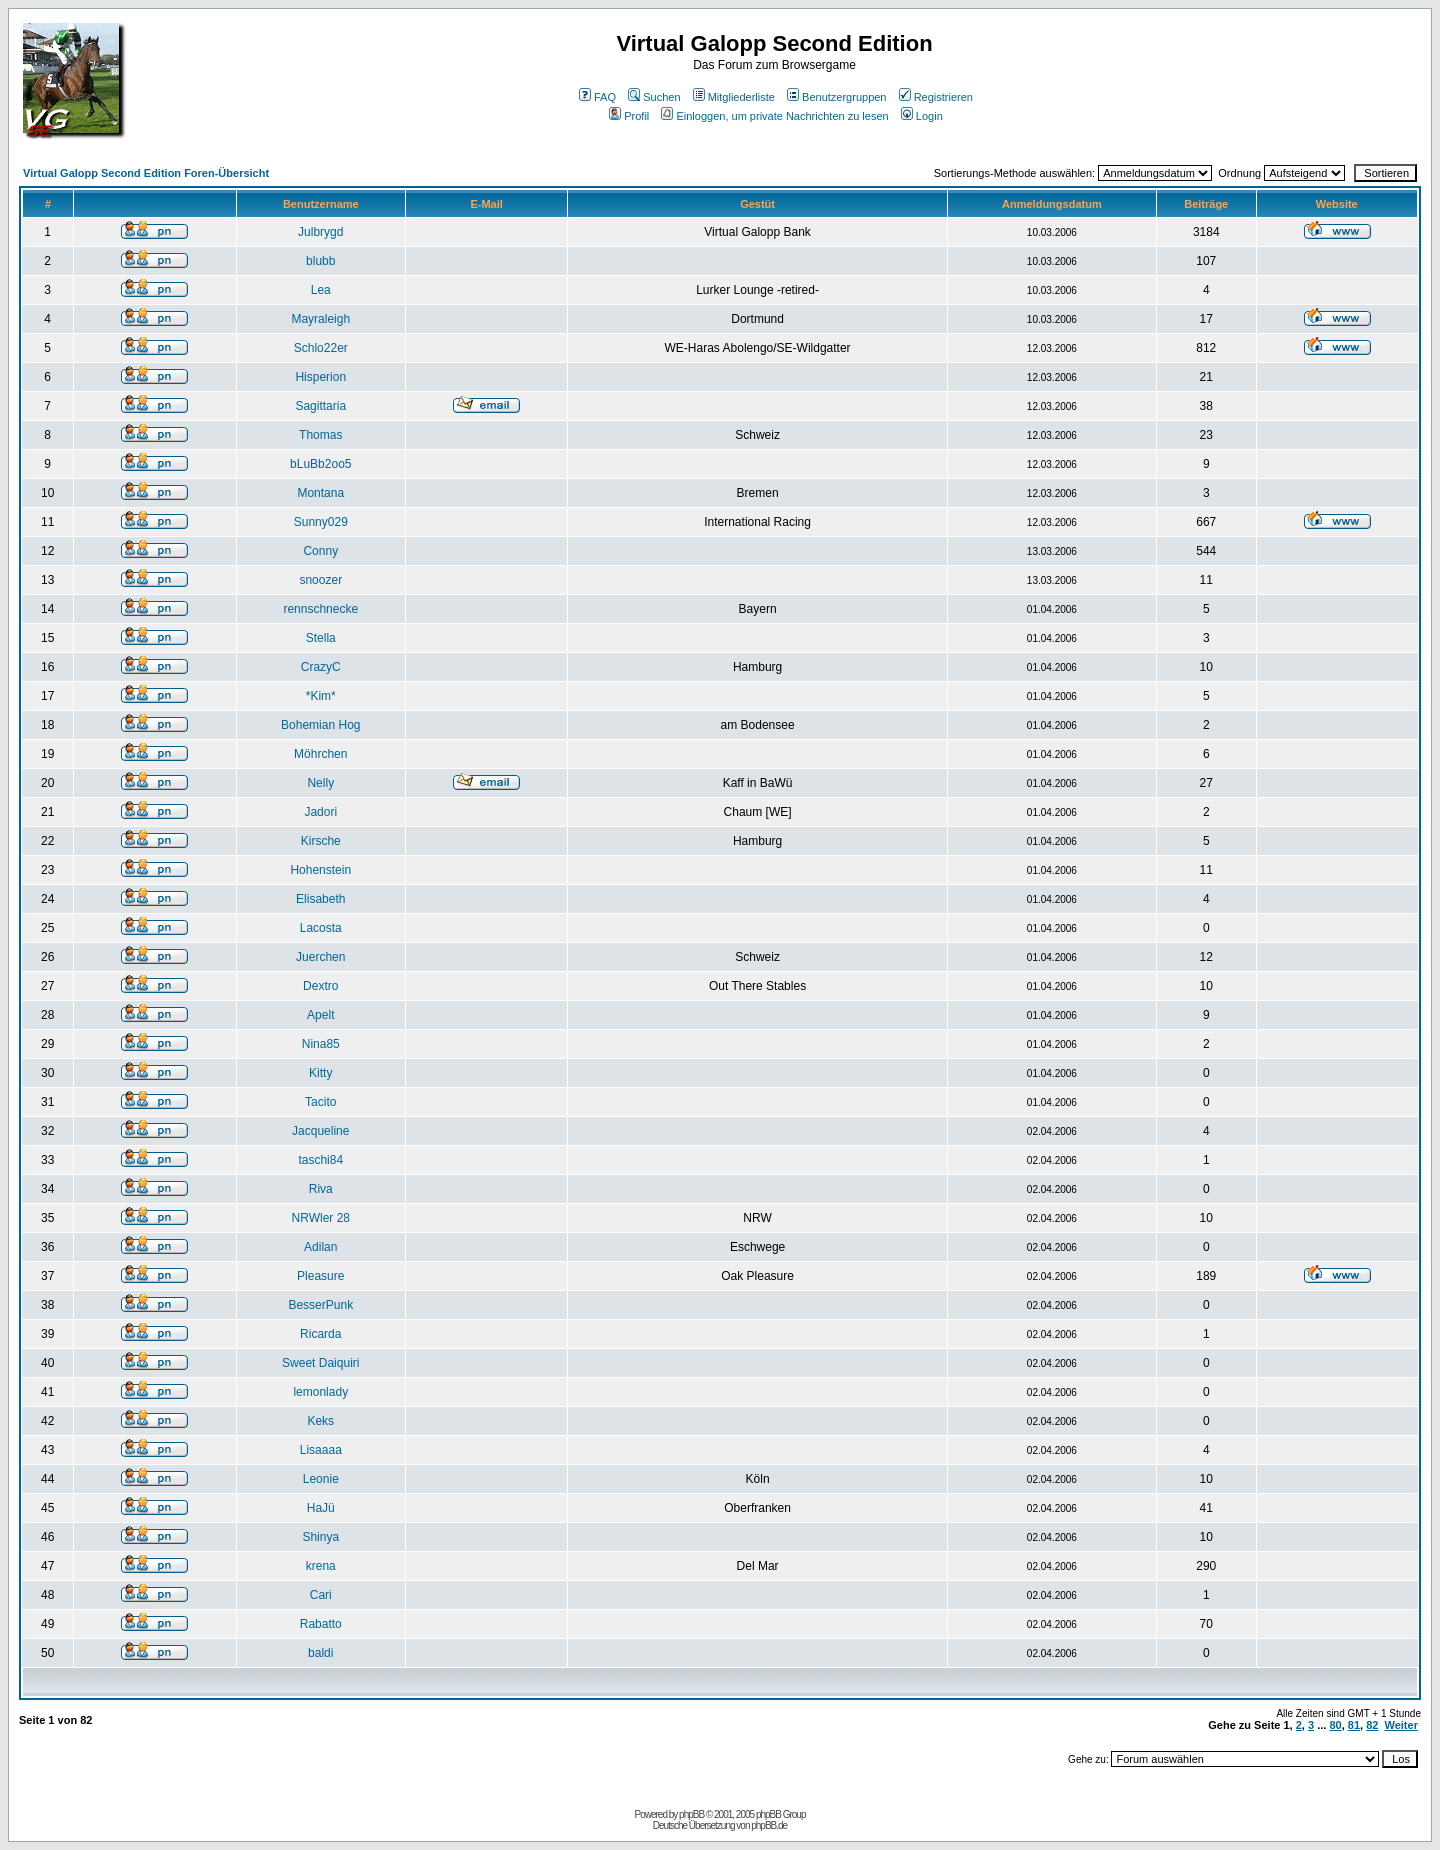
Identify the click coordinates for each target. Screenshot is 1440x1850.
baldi (320, 1653)
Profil (629, 116)
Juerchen (320, 957)
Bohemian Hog (320, 725)
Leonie (321, 1479)
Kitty (320, 1073)
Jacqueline (320, 1131)
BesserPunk (320, 1305)
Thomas (320, 435)
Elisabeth (320, 899)
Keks (320, 1421)
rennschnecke (320, 609)
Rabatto (321, 1624)
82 (1372, 1725)
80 (1335, 1725)
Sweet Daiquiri (320, 1363)
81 (1354, 1725)
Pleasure (320, 1276)
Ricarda (320, 1334)
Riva (321, 1189)
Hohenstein (320, 870)
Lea (321, 290)
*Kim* (321, 696)
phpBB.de (769, 1825)
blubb (320, 261)
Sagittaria (320, 406)
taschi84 (320, 1160)
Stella (321, 638)
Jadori (320, 812)
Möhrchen (320, 754)
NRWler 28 (321, 1218)
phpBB (691, 1814)
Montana (320, 493)
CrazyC (321, 667)
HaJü (321, 1508)
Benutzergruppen (836, 97)
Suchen (654, 97)
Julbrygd (320, 232)
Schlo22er (321, 348)
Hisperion (320, 377)
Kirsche (321, 841)
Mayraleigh (320, 319)
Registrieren (936, 97)
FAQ (597, 97)
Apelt (320, 1015)
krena (321, 1566)
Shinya (320, 1537)
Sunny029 (321, 522)
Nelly (320, 783)
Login (922, 116)
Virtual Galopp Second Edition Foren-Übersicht (146, 173)
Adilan (320, 1247)
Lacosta (321, 928)
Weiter (1401, 1725)
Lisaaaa (321, 1450)
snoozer (320, 580)
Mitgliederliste (734, 97)
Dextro (320, 986)
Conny (320, 551)
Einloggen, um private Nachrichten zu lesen (774, 116)
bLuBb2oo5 (320, 464)
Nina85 (321, 1044)
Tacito (320, 1102)
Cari (321, 1595)
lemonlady (320, 1392)
